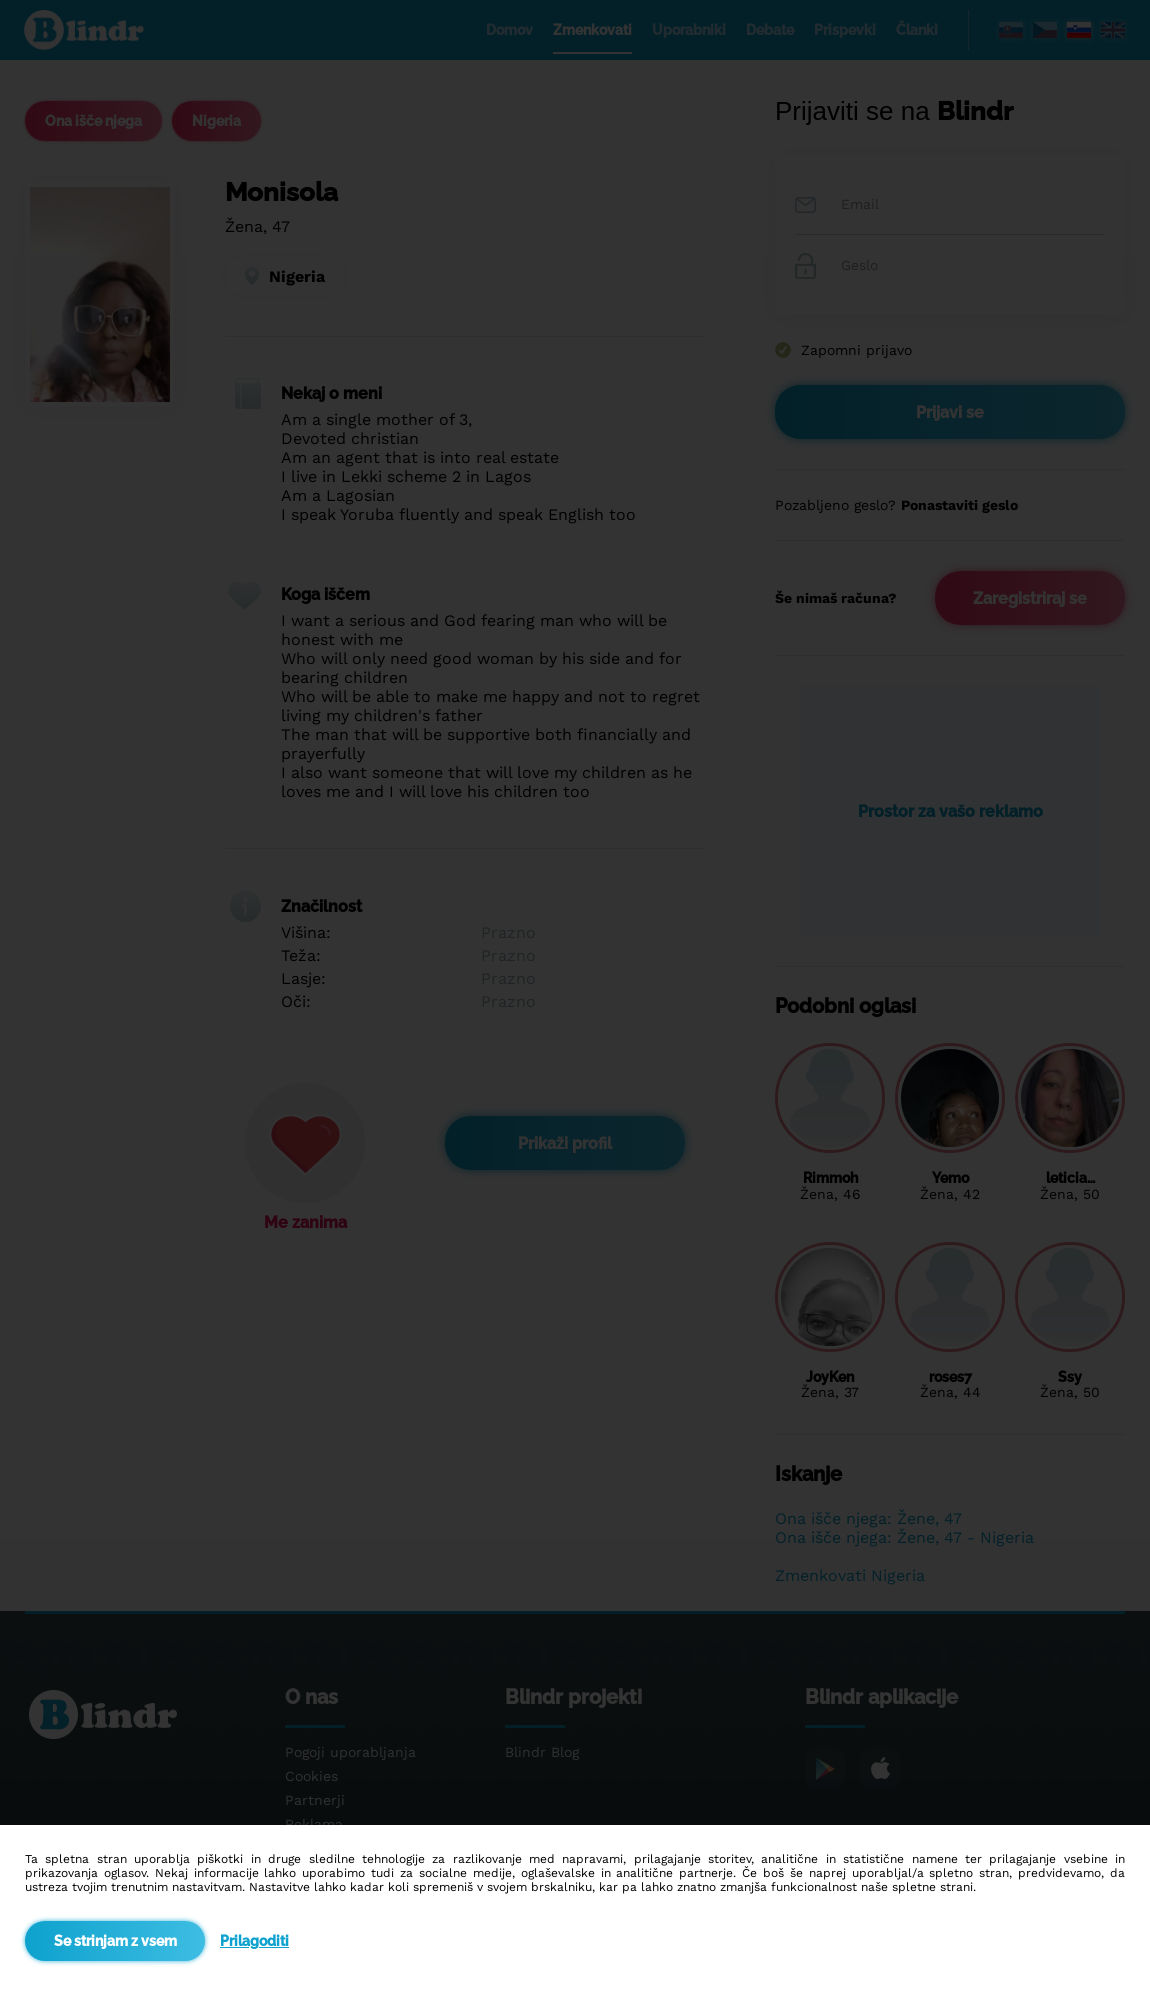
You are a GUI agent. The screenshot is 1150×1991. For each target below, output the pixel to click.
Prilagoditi (254, 1941)
